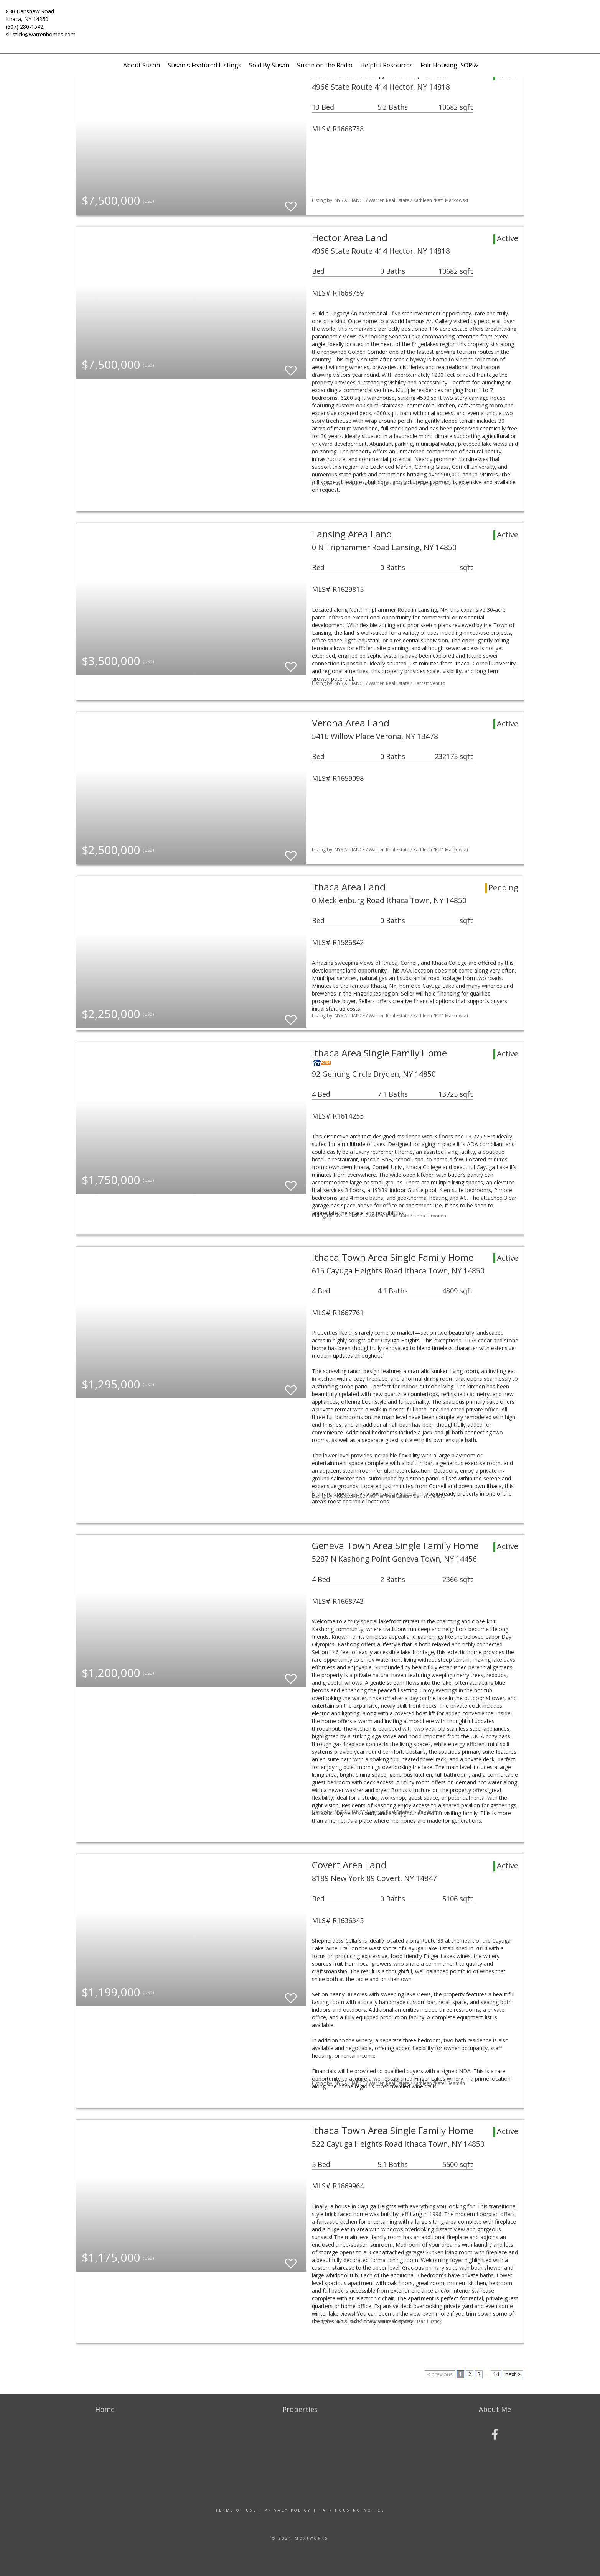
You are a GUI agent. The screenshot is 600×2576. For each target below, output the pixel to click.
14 (496, 2374)
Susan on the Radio (325, 65)
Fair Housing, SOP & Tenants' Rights (472, 65)
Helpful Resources (386, 65)
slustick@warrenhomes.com (41, 34)
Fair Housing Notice (352, 2510)
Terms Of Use (236, 2510)
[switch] (290, 203)
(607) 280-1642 (24, 26)
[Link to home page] (300, 17)
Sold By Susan (269, 65)
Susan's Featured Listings (204, 65)
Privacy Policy (288, 2510)
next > (513, 2374)
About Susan (141, 65)
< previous (440, 2374)
